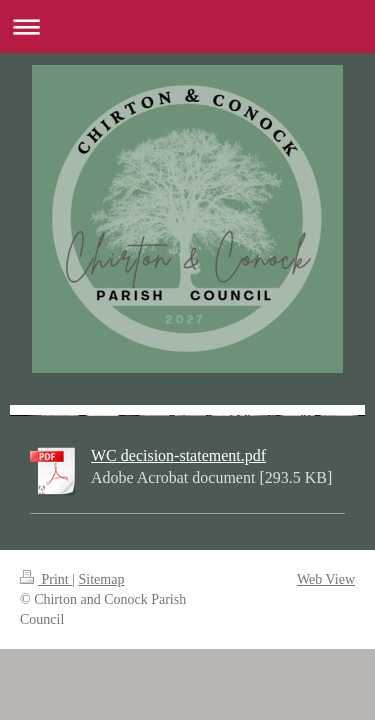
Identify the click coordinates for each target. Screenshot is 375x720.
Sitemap (102, 579)
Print (46, 579)
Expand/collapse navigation (187, 26)
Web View (326, 579)
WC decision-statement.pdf (178, 455)
